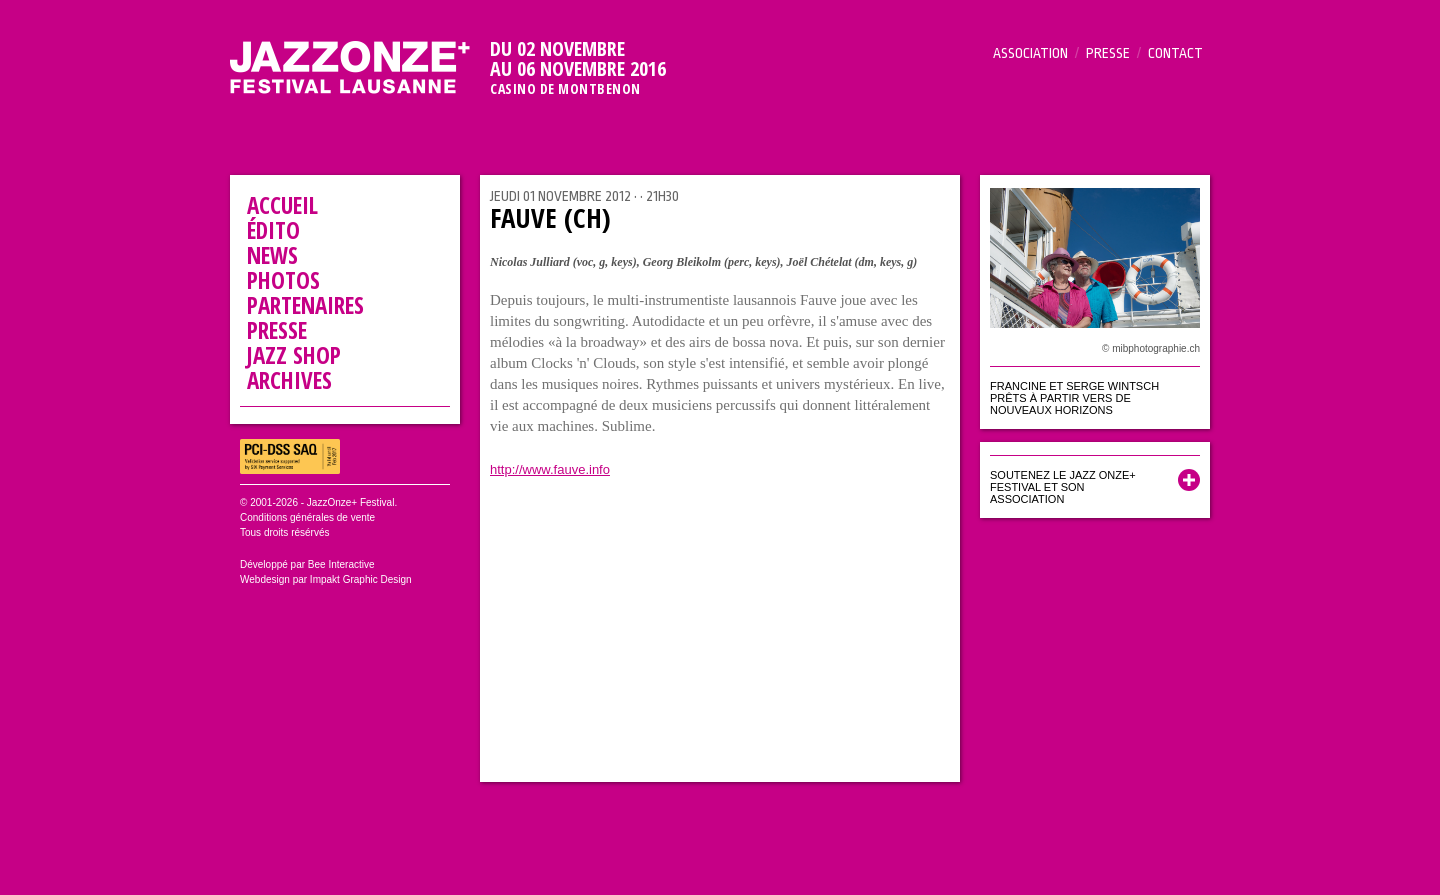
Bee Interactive (341, 564)
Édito (273, 230)
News (272, 255)
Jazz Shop (294, 355)
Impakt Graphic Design (361, 579)
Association (1030, 53)
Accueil (282, 205)
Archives (289, 380)
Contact (1175, 53)
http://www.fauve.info (550, 469)
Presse (1108, 53)
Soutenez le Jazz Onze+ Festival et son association (1063, 487)
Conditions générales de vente (307, 517)
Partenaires (305, 305)
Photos (283, 280)
